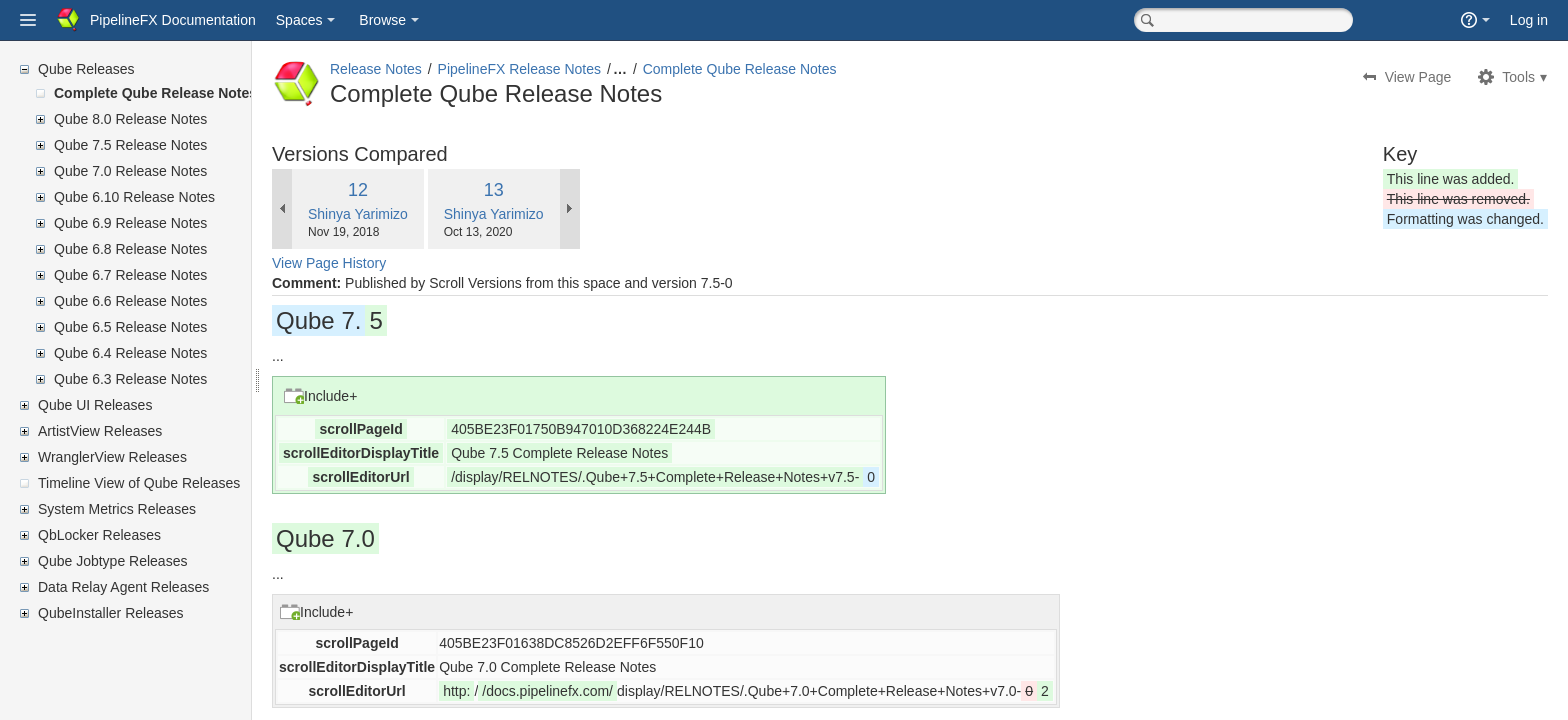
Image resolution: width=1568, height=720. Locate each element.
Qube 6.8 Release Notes (130, 249)
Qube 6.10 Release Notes (134, 197)
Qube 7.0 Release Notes (130, 171)
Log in (1529, 20)
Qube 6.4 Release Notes (130, 353)
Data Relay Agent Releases (123, 587)
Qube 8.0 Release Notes (130, 119)
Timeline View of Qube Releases (139, 483)
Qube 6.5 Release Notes (130, 327)
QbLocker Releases (99, 535)
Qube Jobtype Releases (112, 561)
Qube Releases (86, 69)
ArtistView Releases (100, 431)
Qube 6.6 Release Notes (130, 301)
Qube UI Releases (95, 405)
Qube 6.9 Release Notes (130, 223)
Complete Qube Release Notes (155, 93)
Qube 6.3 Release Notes (130, 379)
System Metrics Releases (117, 509)
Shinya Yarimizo (406, 214)
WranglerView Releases (112, 457)
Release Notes (424, 69)
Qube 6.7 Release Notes (130, 275)
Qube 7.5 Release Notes (130, 145)
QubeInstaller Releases (111, 613)
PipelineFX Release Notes (567, 69)
